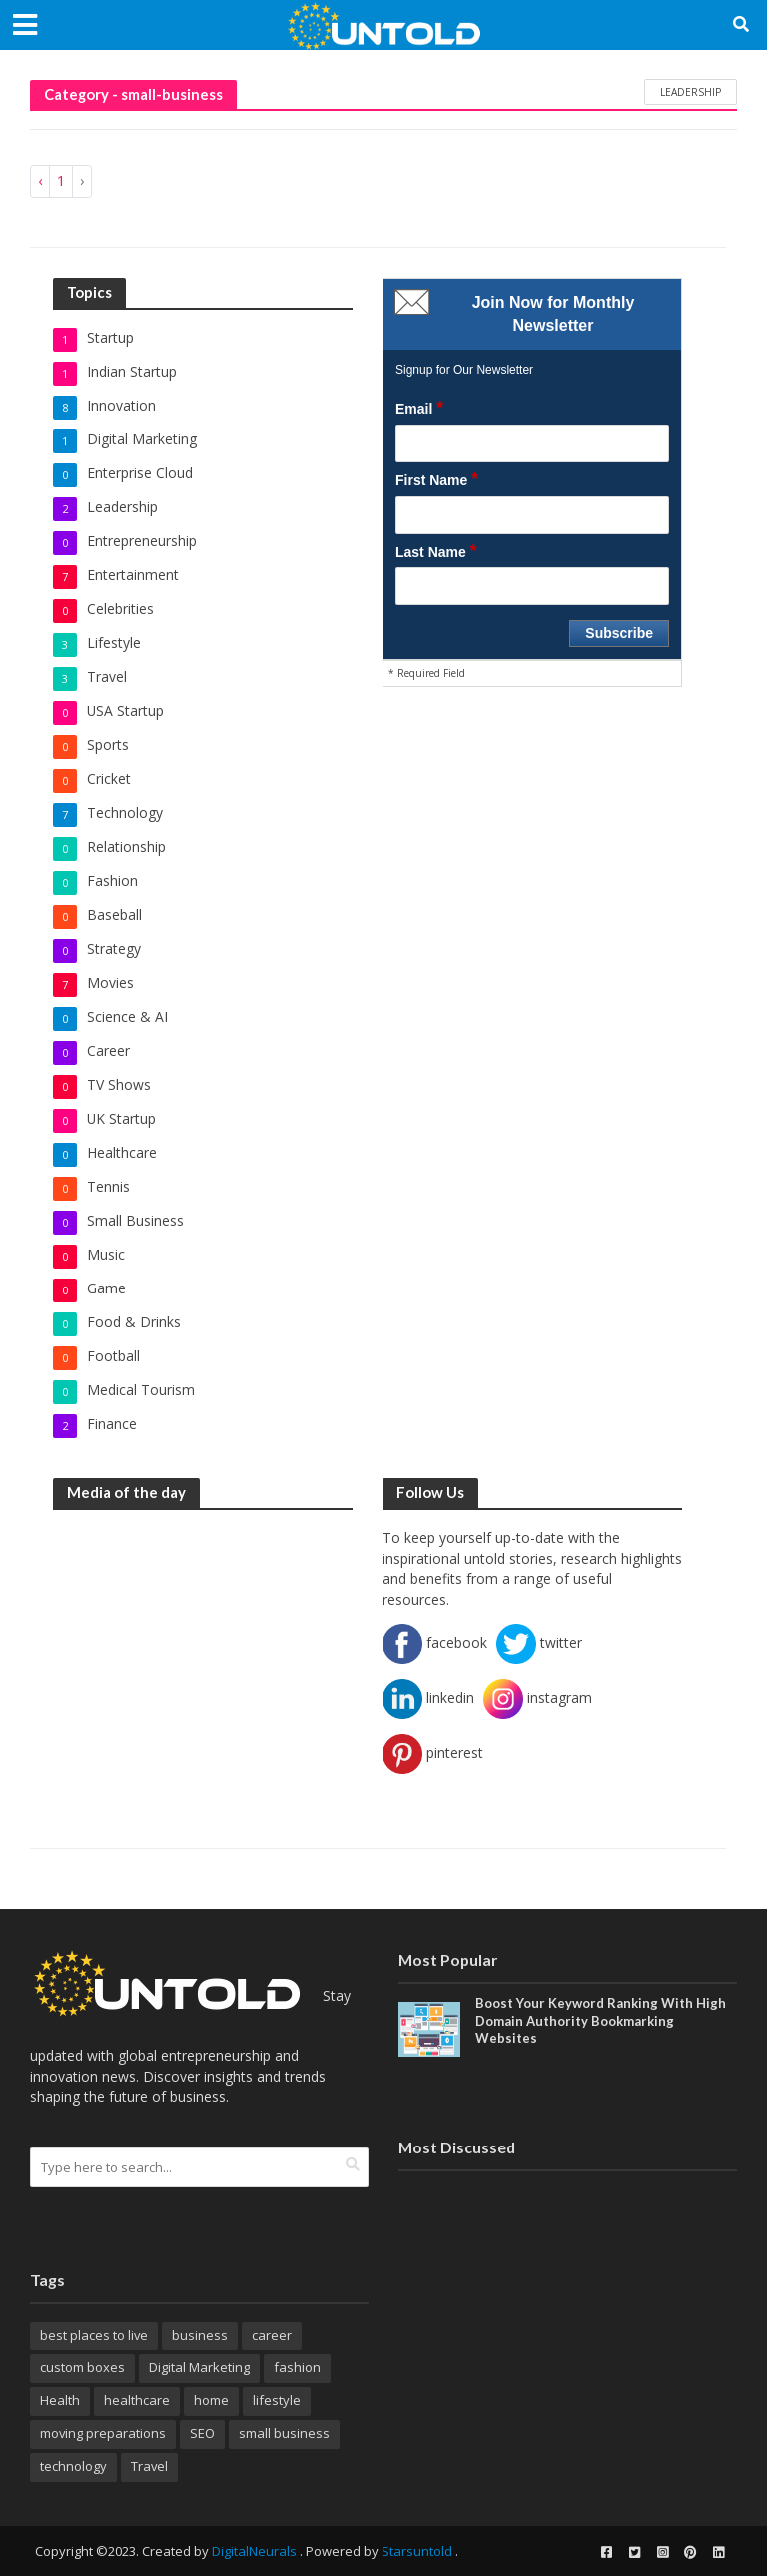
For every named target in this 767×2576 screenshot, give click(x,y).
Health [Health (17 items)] (60, 2400)
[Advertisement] (203, 1653)
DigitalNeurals (254, 2551)
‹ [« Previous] (40, 180)
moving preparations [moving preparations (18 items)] (103, 2433)
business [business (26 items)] (200, 2335)
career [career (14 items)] (272, 2335)
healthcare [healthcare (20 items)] (137, 2400)
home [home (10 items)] (211, 2400)
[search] (353, 2165)
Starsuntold (417, 2551)
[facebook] (606, 2552)
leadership (690, 92)
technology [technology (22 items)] (73, 2466)
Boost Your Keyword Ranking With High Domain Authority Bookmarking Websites (600, 2020)
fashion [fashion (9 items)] (297, 2367)
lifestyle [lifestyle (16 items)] (277, 2400)
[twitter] (634, 2552)
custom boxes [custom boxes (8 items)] (82, 2367)
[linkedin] (718, 2552)
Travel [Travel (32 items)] (149, 2466)
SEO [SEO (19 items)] (202, 2433)
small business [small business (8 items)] (284, 2433)
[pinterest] (690, 2552)
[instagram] (662, 2552)
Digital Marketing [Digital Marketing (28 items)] (199, 2367)
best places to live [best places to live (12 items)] (94, 2335)
